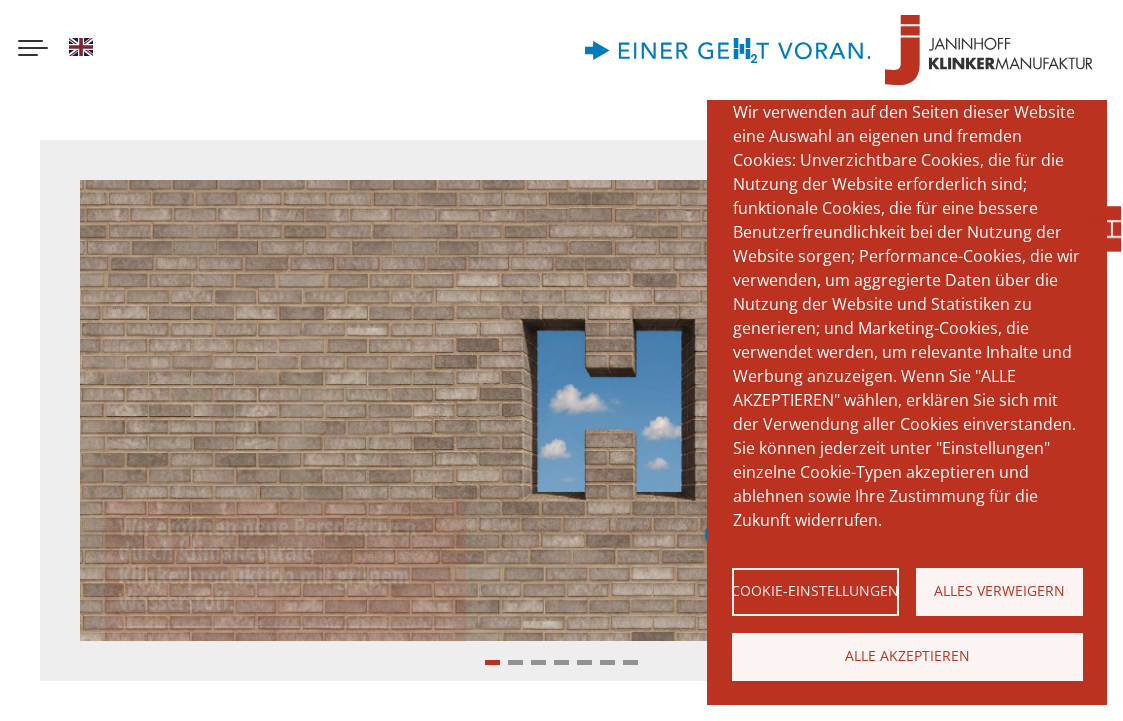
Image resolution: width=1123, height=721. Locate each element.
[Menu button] (33, 50)
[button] (492, 662)
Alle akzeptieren (907, 655)
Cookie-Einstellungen (815, 590)
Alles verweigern (999, 590)
